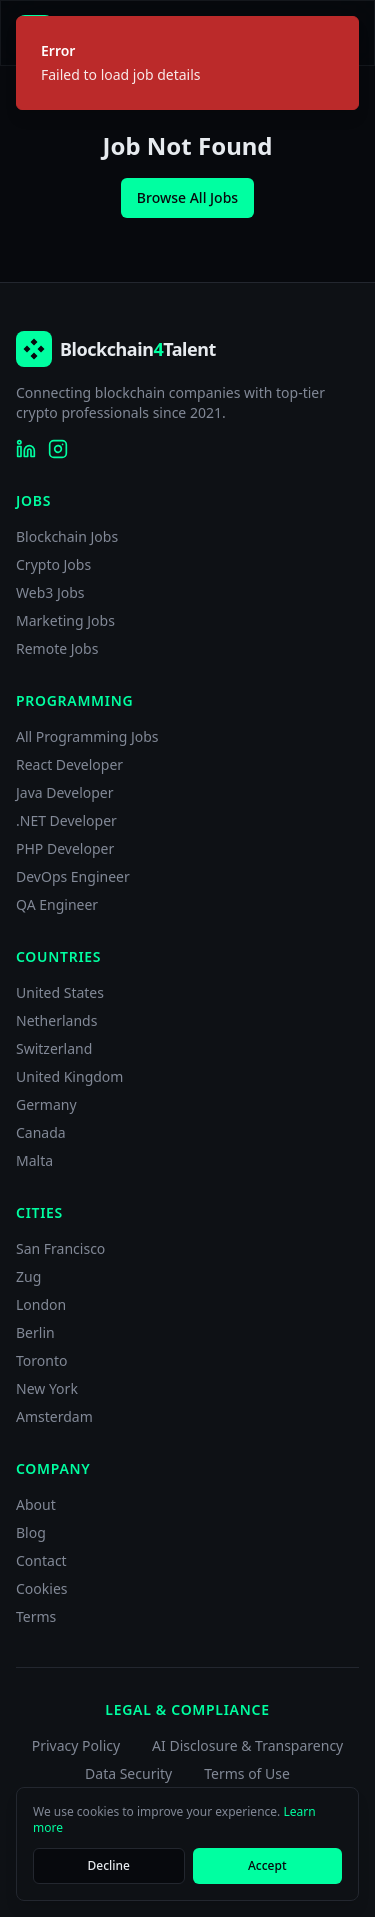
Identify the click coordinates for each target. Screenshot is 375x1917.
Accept (267, 1865)
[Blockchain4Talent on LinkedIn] (26, 449)
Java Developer (65, 792)
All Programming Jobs (87, 736)
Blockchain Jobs (67, 536)
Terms (36, 1616)
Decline (109, 1865)
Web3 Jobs (50, 592)
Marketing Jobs (65, 620)
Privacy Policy (76, 1745)
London (41, 1304)
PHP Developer (65, 848)
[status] (187, 63)
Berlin (35, 1332)
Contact (41, 1560)
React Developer (69, 764)
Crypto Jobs (53, 564)
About (36, 1504)
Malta (34, 1160)
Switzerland (54, 1048)
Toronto (41, 1360)
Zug (28, 1276)
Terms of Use (247, 1773)
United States (60, 992)
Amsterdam (54, 1416)
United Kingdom (69, 1076)
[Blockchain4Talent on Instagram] (58, 449)
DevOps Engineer (73, 876)
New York (47, 1388)
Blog (31, 1532)
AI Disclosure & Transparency (247, 1745)
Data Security (128, 1773)
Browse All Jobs (187, 197)
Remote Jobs (57, 648)
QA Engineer (57, 904)
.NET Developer (66, 820)
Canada (41, 1132)
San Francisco (60, 1248)
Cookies (41, 1588)
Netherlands (56, 1020)
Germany (46, 1104)
